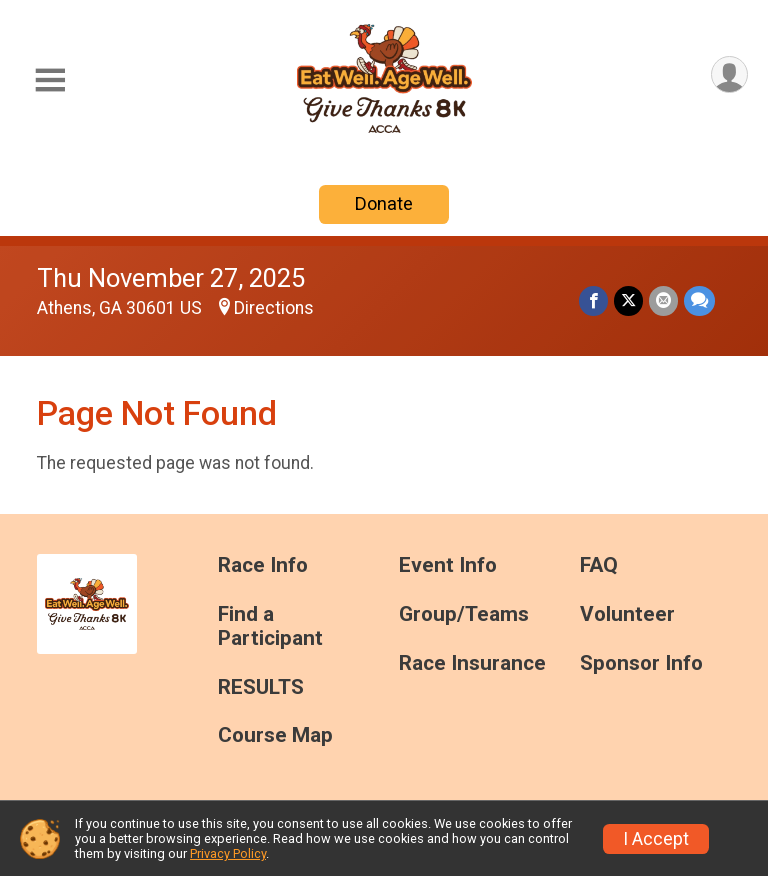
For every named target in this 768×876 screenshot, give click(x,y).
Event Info (448, 565)
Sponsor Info (641, 663)
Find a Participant (270, 626)
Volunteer (627, 614)
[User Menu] (729, 74)
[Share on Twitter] (628, 300)
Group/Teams (464, 614)
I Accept (656, 839)
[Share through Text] (699, 300)
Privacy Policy (228, 853)
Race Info (263, 565)
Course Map (275, 735)
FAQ (599, 565)
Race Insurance (472, 663)
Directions (274, 308)
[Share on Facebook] (593, 300)
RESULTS (261, 687)
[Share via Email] (663, 300)
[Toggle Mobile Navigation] (50, 80)
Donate (384, 203)
